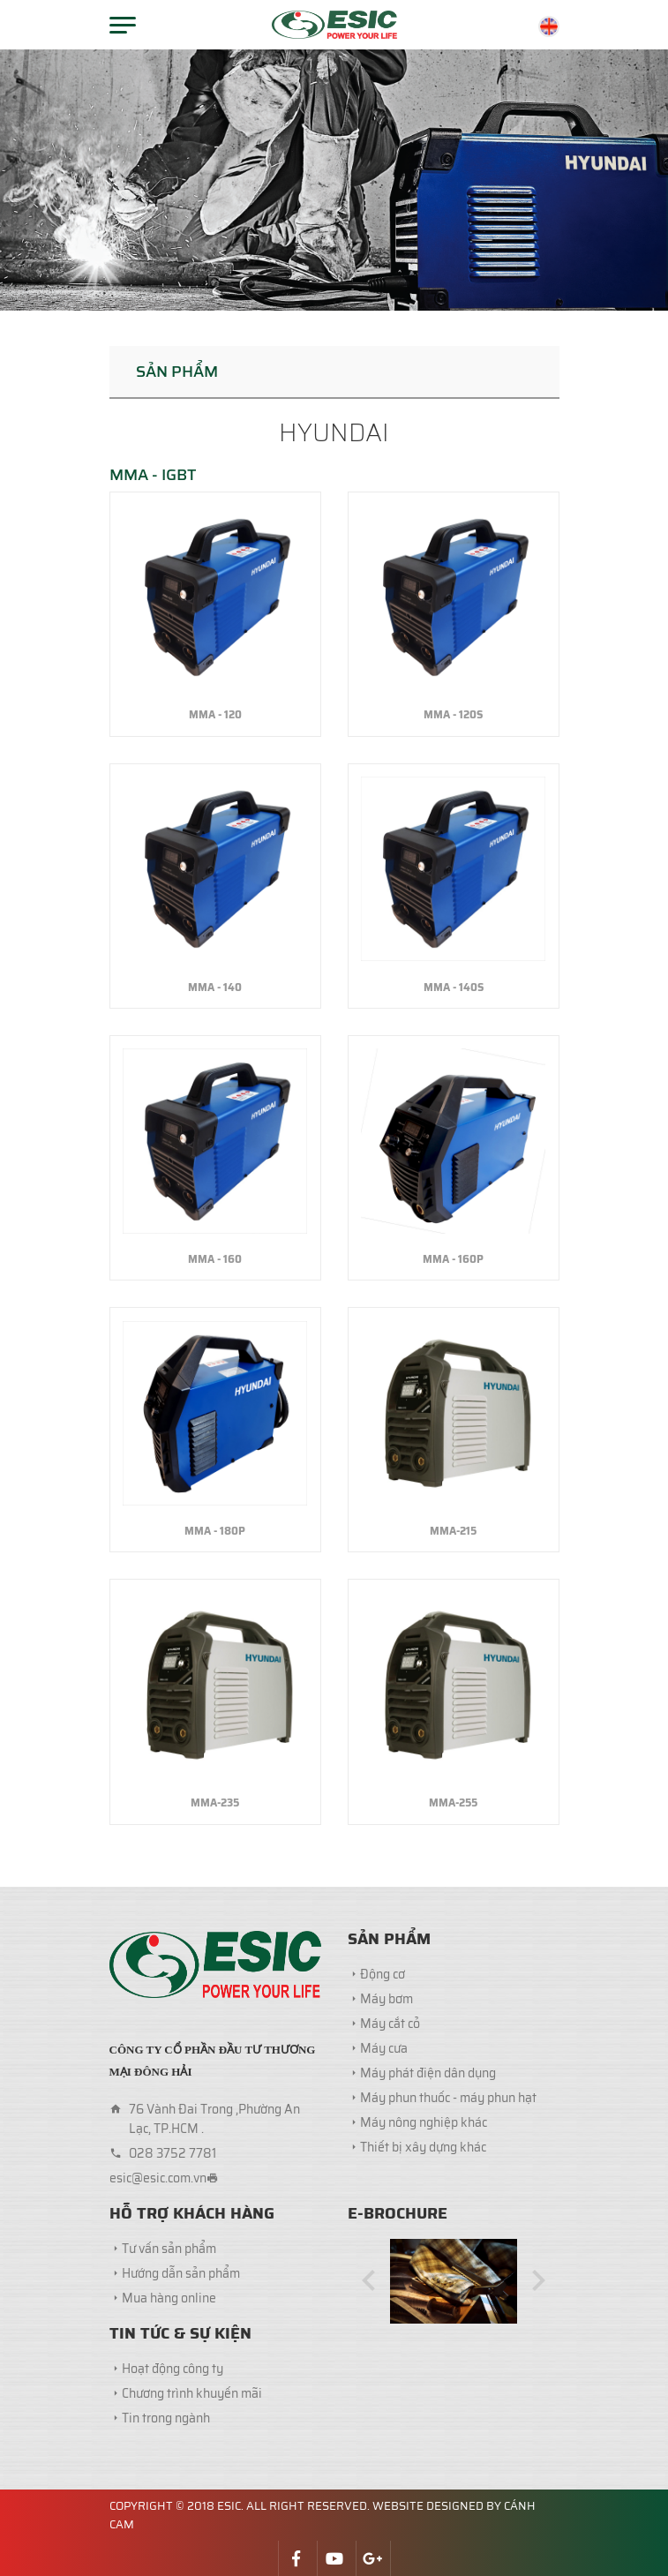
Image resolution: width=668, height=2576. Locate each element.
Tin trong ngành (166, 2418)
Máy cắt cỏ (390, 2023)
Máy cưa (384, 2048)
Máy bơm (386, 1999)
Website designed (428, 2506)
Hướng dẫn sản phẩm (181, 2273)
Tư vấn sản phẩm (169, 2248)
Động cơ (382, 1974)
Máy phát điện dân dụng (428, 2073)
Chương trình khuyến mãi (192, 2393)
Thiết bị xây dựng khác (423, 2147)
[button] (369, 2282)
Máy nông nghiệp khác (423, 2122)
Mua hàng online (169, 2298)
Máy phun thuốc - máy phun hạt (448, 2097)
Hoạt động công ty (172, 2368)
